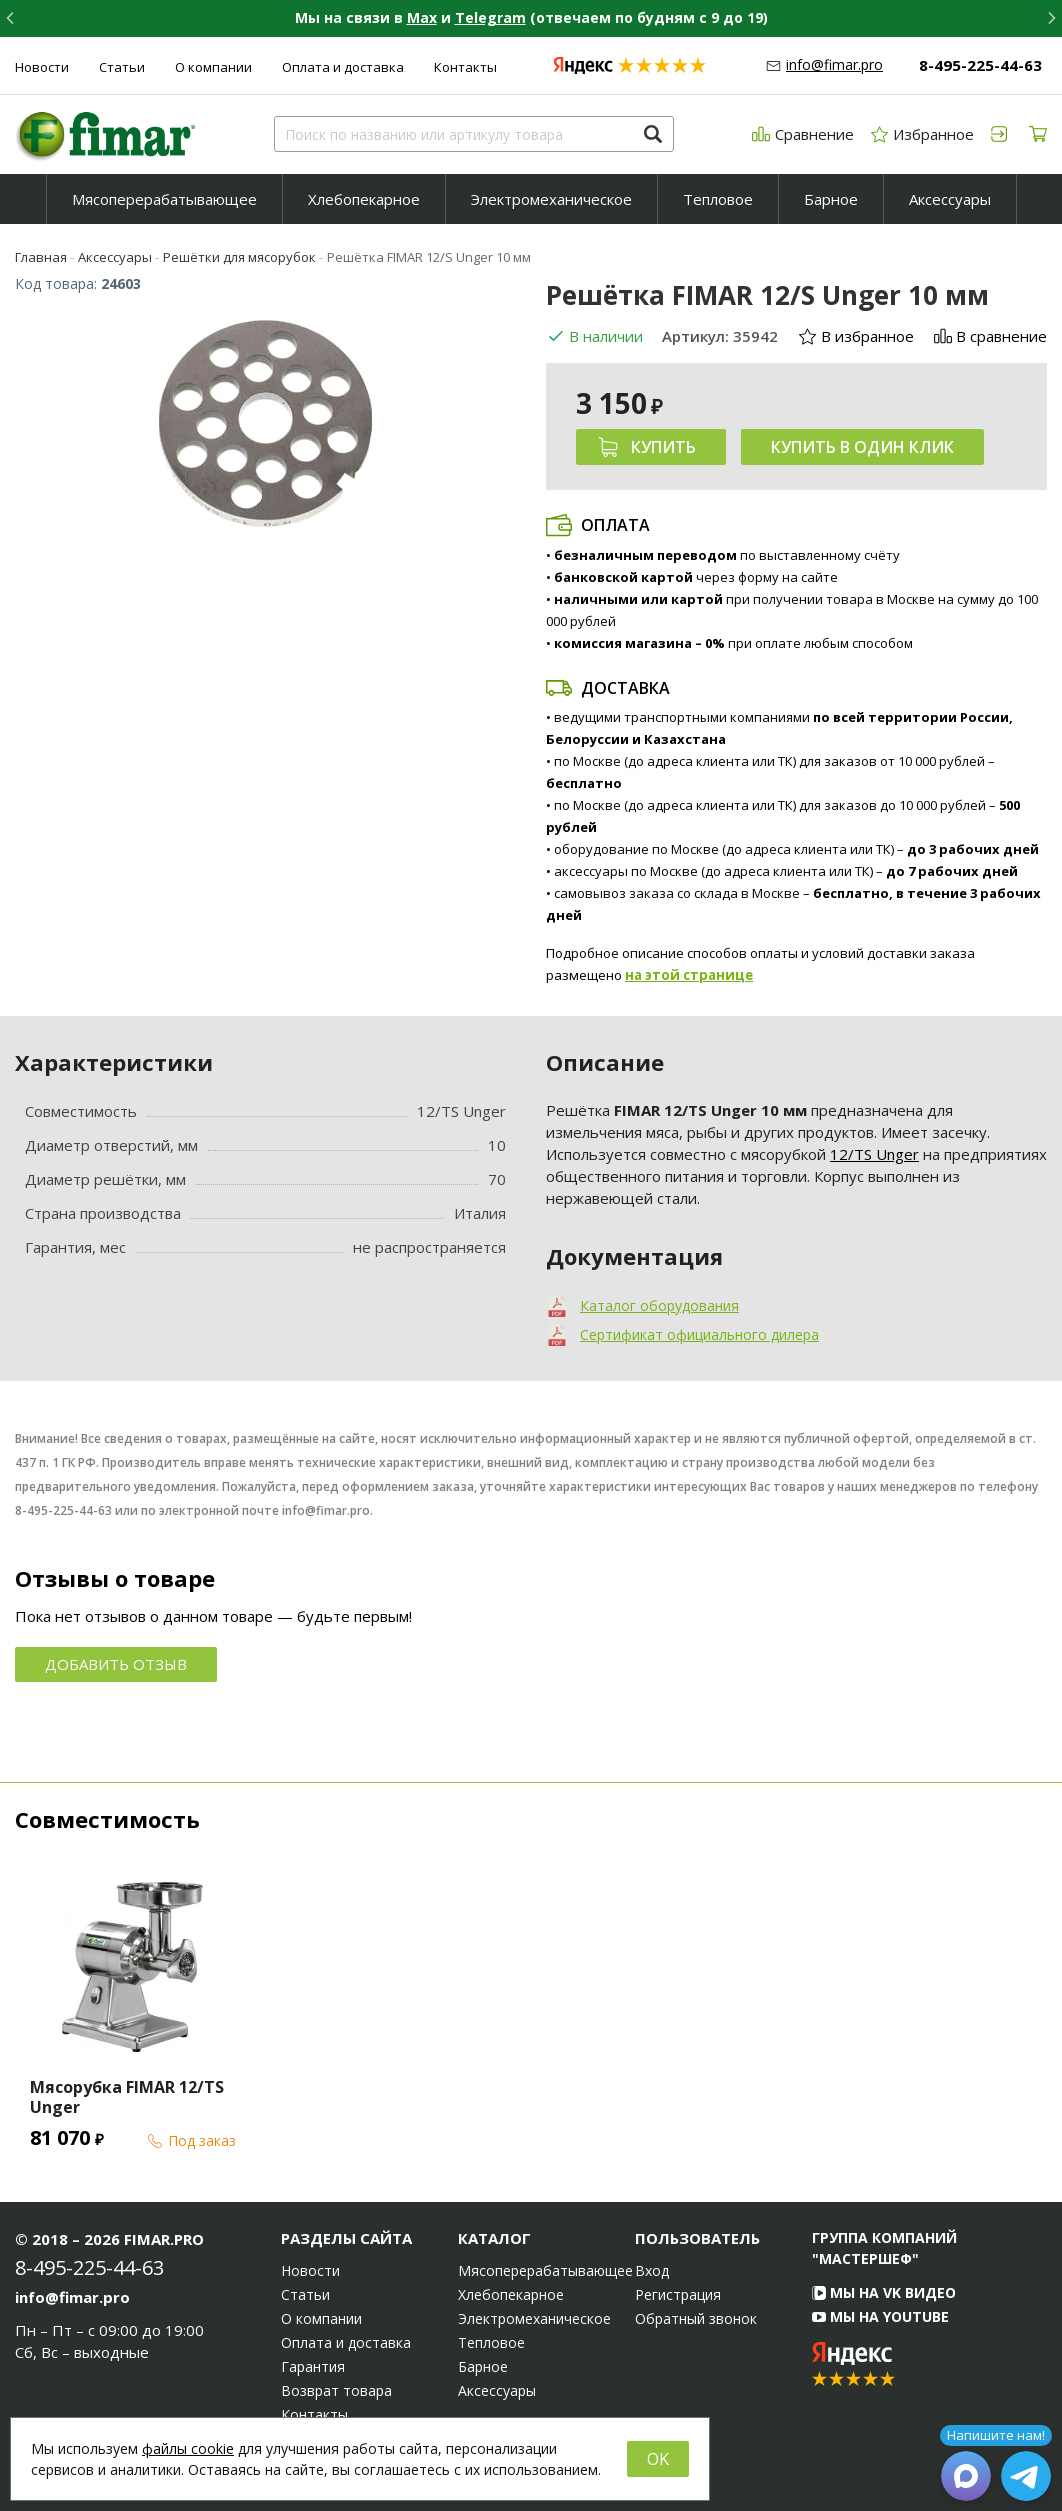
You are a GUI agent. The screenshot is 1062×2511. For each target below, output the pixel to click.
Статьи (122, 67)
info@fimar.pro (834, 64)
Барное (831, 199)
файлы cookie (188, 2448)
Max (422, 17)
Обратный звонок (696, 2319)
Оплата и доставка (343, 67)
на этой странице (689, 975)
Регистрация (678, 2295)
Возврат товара (336, 2391)
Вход (652, 2271)
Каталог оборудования (659, 1305)
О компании (213, 67)
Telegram (490, 17)
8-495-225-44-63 (980, 65)
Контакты (465, 67)
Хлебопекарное (364, 199)
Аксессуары (950, 199)
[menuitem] (164, 199)
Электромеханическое (551, 199)
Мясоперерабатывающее (164, 199)
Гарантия (313, 2367)
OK (658, 2459)
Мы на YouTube (880, 2316)
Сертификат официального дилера (699, 1334)
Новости (42, 67)
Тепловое (718, 199)
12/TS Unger (874, 1154)
